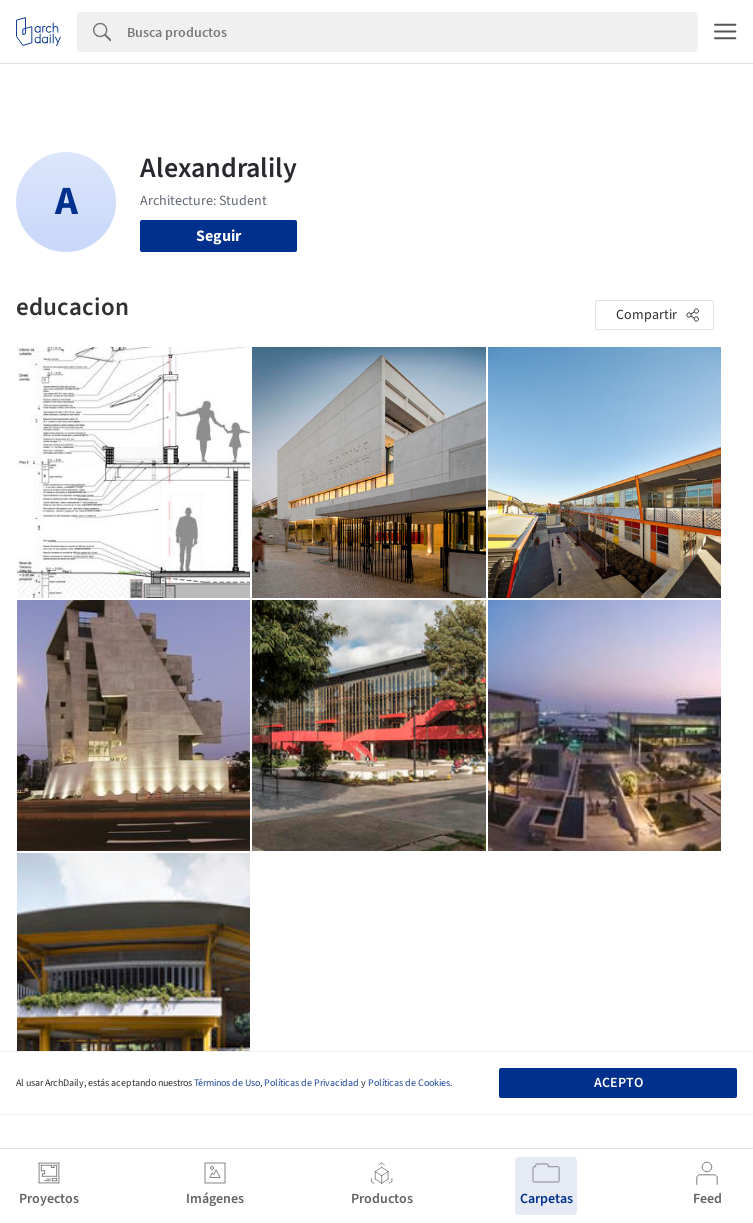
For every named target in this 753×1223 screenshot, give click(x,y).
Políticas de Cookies (409, 1083)
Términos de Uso (227, 1083)
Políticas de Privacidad (311, 1083)
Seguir (218, 236)
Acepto (618, 1083)
